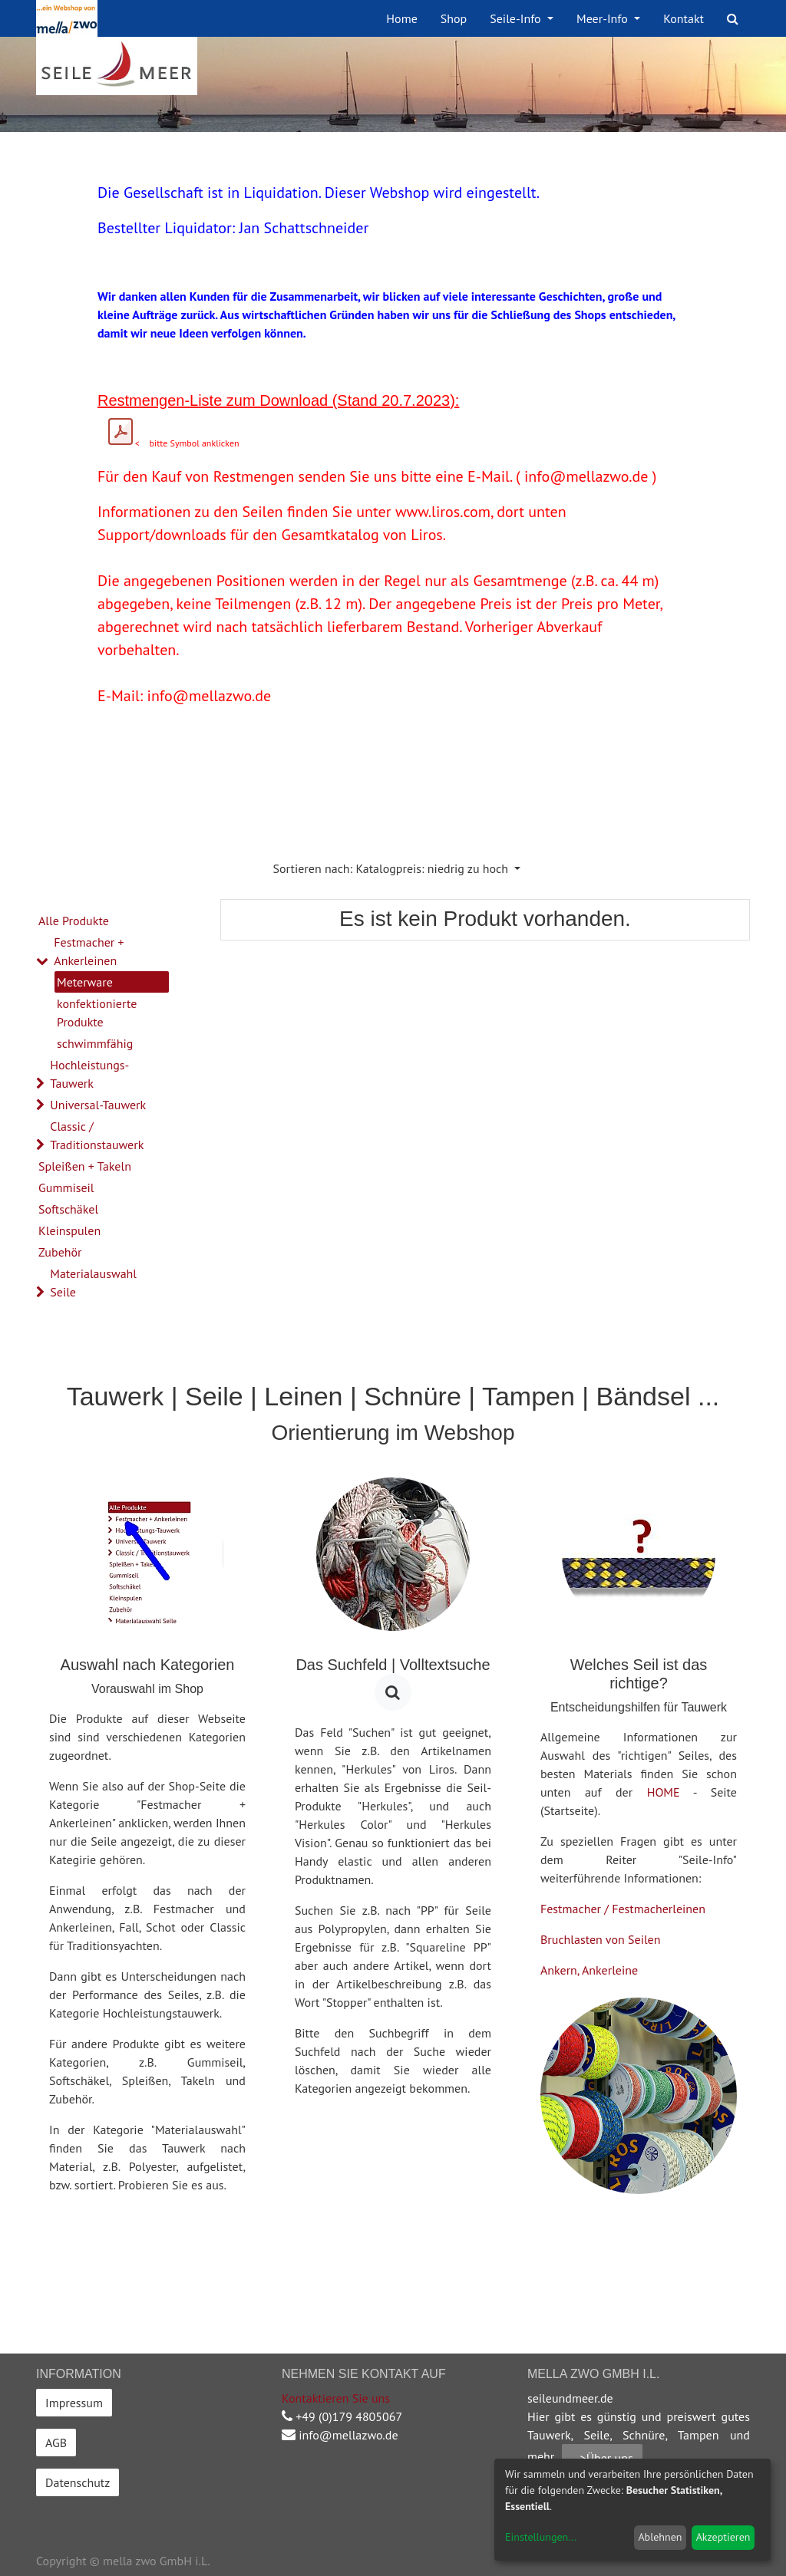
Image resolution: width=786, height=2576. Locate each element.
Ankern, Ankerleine (589, 1970)
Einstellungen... (540, 2537)
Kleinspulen (69, 1230)
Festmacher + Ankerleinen (89, 951)
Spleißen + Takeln (84, 1166)
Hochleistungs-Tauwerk (89, 1074)
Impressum (74, 2402)
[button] (397, 868)
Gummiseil (66, 1187)
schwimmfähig (95, 1043)
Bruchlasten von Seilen (600, 1939)
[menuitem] (401, 18)
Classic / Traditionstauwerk (97, 1135)
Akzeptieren (723, 2537)
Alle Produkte (73, 920)
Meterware (85, 982)
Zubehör (60, 1252)
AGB (56, 2442)
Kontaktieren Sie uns (336, 2398)
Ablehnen (660, 2537)
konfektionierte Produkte (97, 1012)
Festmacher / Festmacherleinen (622, 1908)
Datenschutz (77, 2482)
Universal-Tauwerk (98, 1104)
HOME (663, 1792)
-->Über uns (602, 2458)
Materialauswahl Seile (93, 1283)
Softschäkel (68, 1209)
